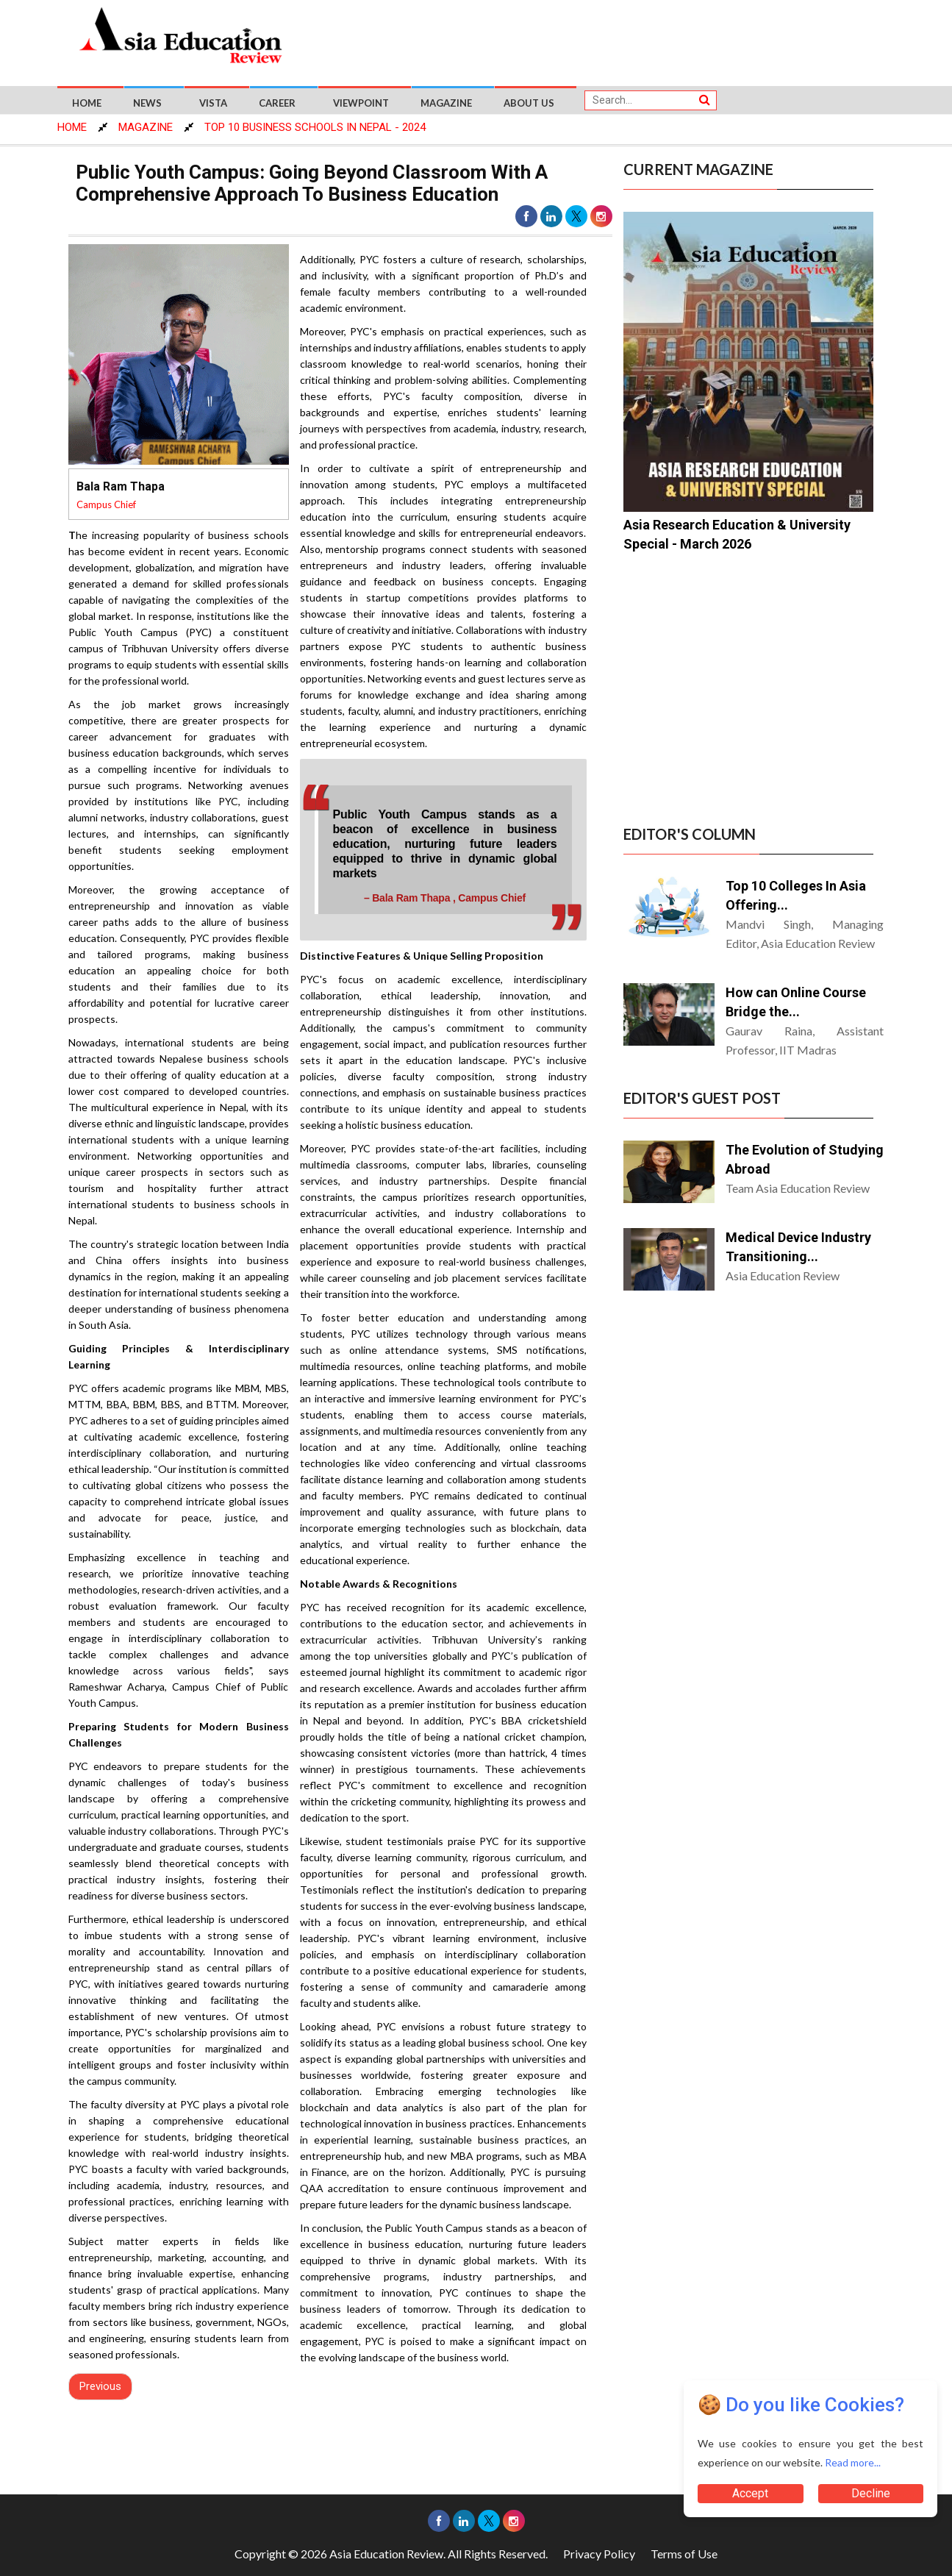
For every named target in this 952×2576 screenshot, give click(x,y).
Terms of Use (684, 2554)
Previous (100, 2386)
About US (529, 103)
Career (277, 103)
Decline (870, 2493)
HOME (72, 127)
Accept (750, 2493)
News (147, 103)
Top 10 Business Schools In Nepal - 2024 (315, 127)
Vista (213, 103)
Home (86, 103)
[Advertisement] (604, 38)
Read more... (853, 2462)
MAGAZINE (145, 127)
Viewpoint (361, 103)
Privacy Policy (599, 2554)
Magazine (446, 103)
